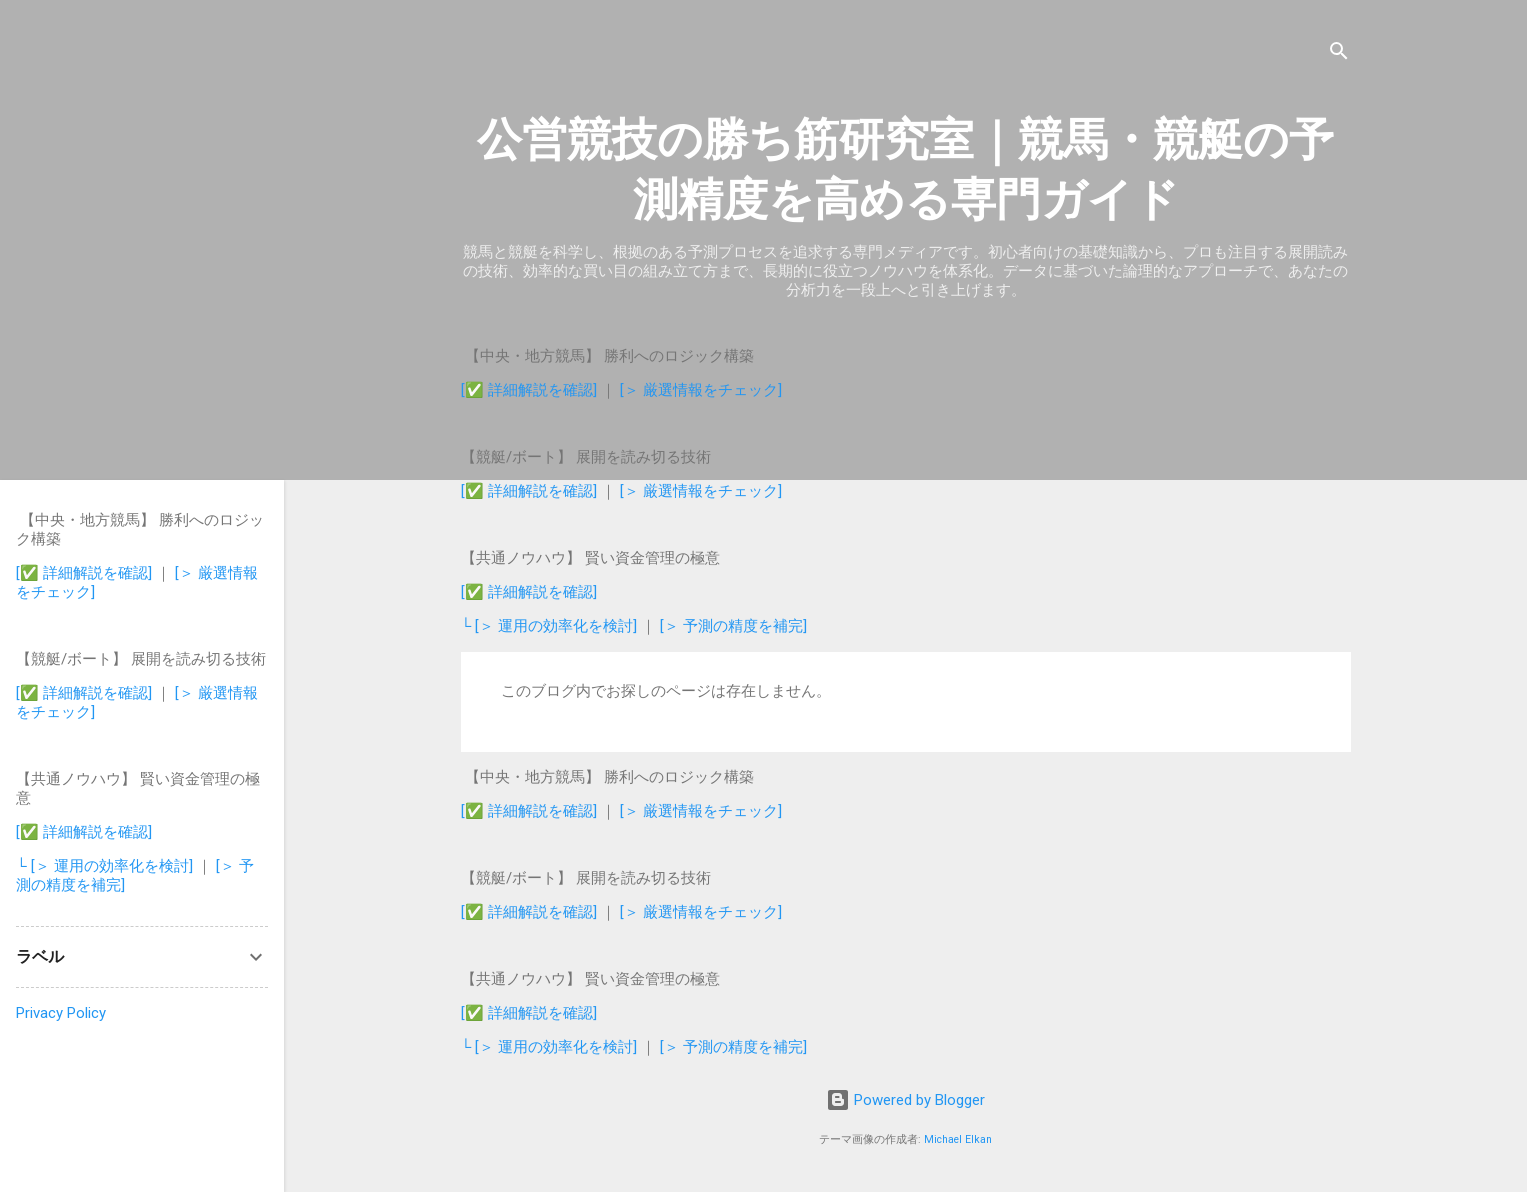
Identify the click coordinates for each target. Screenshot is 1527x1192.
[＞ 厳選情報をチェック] (701, 390)
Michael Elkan (958, 1139)
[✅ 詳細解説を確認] (529, 390)
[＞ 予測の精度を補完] (733, 626)
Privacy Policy (61, 1013)
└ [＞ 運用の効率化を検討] (551, 626)
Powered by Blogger (905, 1100)
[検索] (1339, 54)
